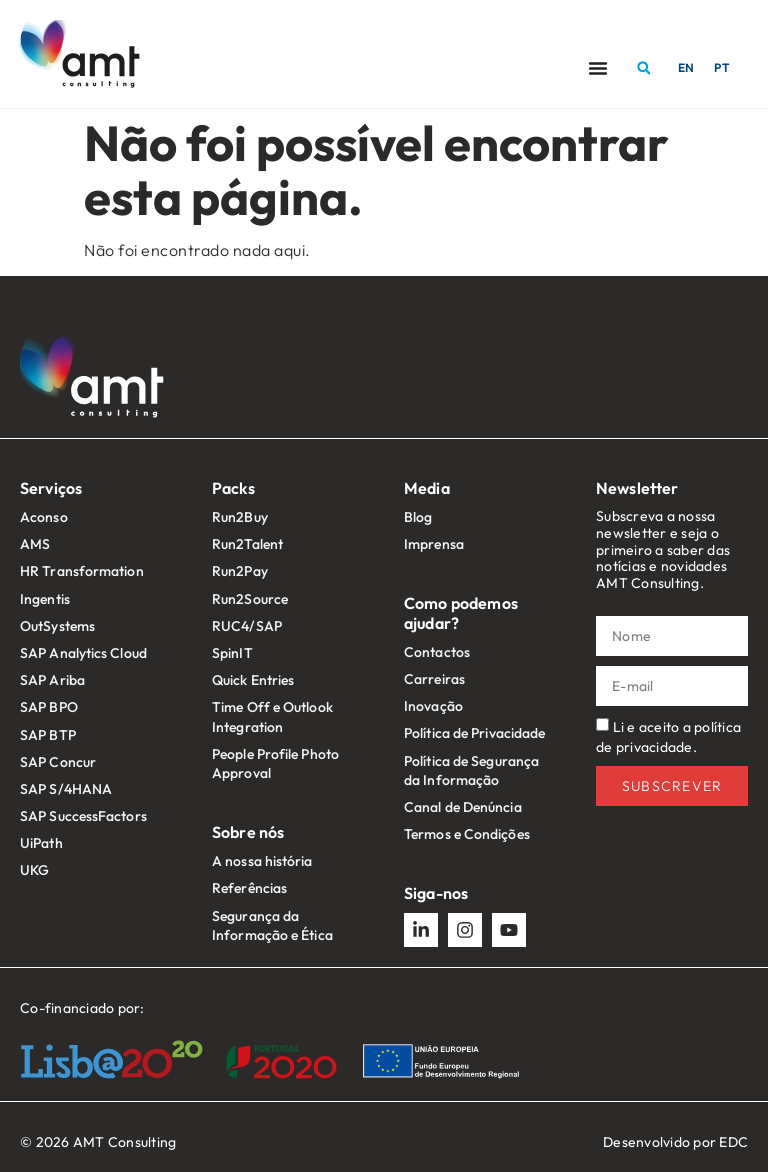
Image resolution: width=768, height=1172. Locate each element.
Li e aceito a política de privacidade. (668, 737)
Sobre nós (248, 832)
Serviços (51, 488)
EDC (733, 1142)
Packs (233, 488)
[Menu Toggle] (598, 68)
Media (427, 488)
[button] (644, 68)
